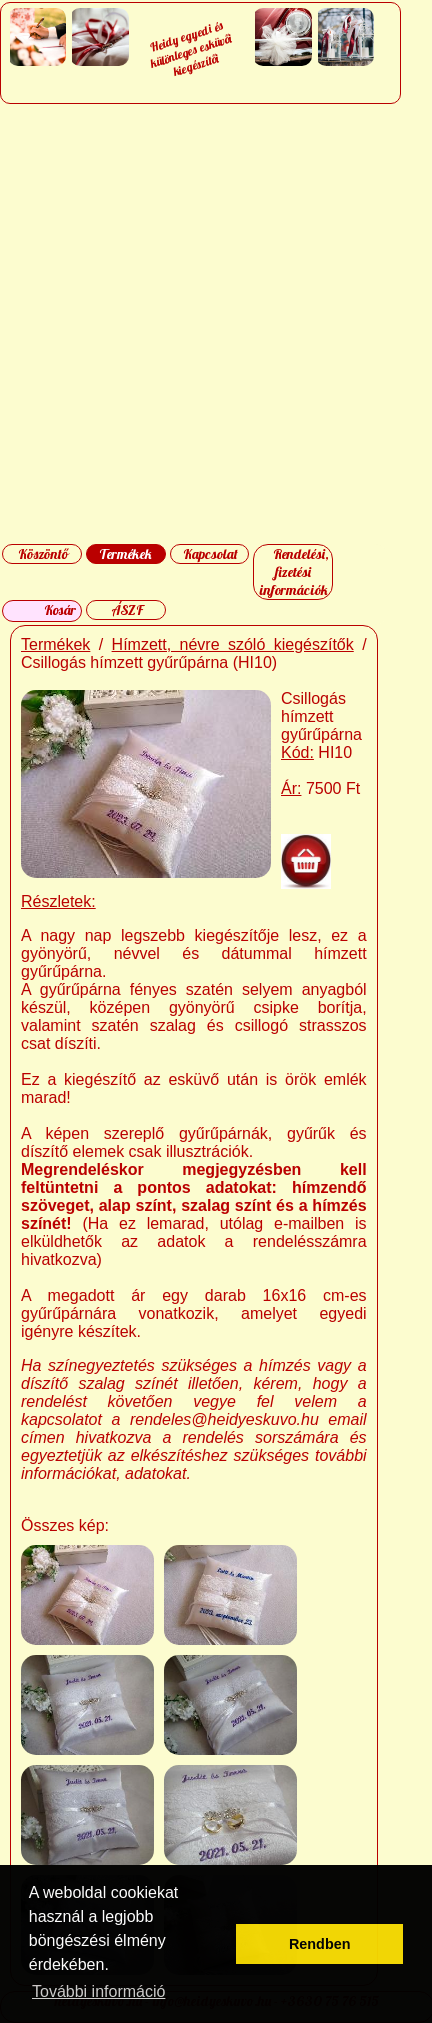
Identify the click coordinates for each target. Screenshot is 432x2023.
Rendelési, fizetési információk (294, 572)
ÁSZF (127, 610)
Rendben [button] (320, 1944)
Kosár (60, 610)
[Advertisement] (215, 324)
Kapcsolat (210, 554)
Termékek (125, 554)
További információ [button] (98, 1991)
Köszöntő (43, 554)
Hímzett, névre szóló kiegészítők (233, 644)
